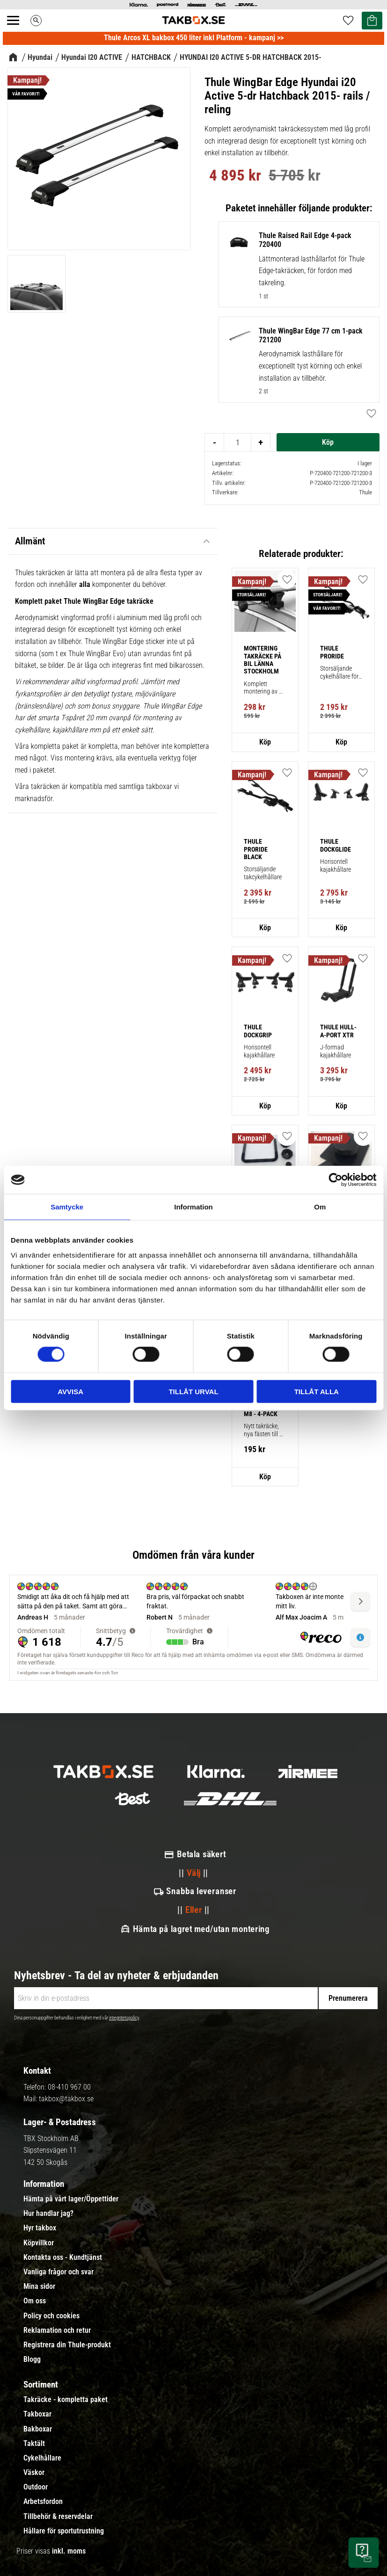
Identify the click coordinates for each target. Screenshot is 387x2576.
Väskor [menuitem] (33, 2472)
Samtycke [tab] (67, 1207)
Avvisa (70, 1391)
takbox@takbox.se (66, 2098)
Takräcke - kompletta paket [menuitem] (65, 2399)
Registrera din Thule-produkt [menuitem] (67, 2345)
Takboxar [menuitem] (37, 2414)
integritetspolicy (124, 2018)
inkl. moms (69, 2551)
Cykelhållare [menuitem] (42, 2458)
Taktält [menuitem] (34, 2443)
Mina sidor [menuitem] (39, 2286)
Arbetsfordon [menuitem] (43, 2501)
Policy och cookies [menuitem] (51, 2316)
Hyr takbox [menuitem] (39, 2228)
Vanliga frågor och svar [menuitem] (58, 2272)
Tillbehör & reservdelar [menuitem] (58, 2516)
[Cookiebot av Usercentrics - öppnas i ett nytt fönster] (335, 1180)
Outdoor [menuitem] (35, 2487)
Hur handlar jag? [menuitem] (48, 2213)
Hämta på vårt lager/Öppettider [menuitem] (70, 2199)
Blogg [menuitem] (32, 2359)
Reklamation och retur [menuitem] (57, 2330)
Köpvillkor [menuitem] (38, 2243)
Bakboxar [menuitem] (37, 2429)
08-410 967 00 (69, 2087)
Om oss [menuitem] (34, 2301)
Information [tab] (193, 1207)
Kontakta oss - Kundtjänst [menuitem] (62, 2257)
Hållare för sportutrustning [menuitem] (63, 2531)
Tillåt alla (316, 1391)
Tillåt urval (193, 1391)
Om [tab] (320, 1207)
